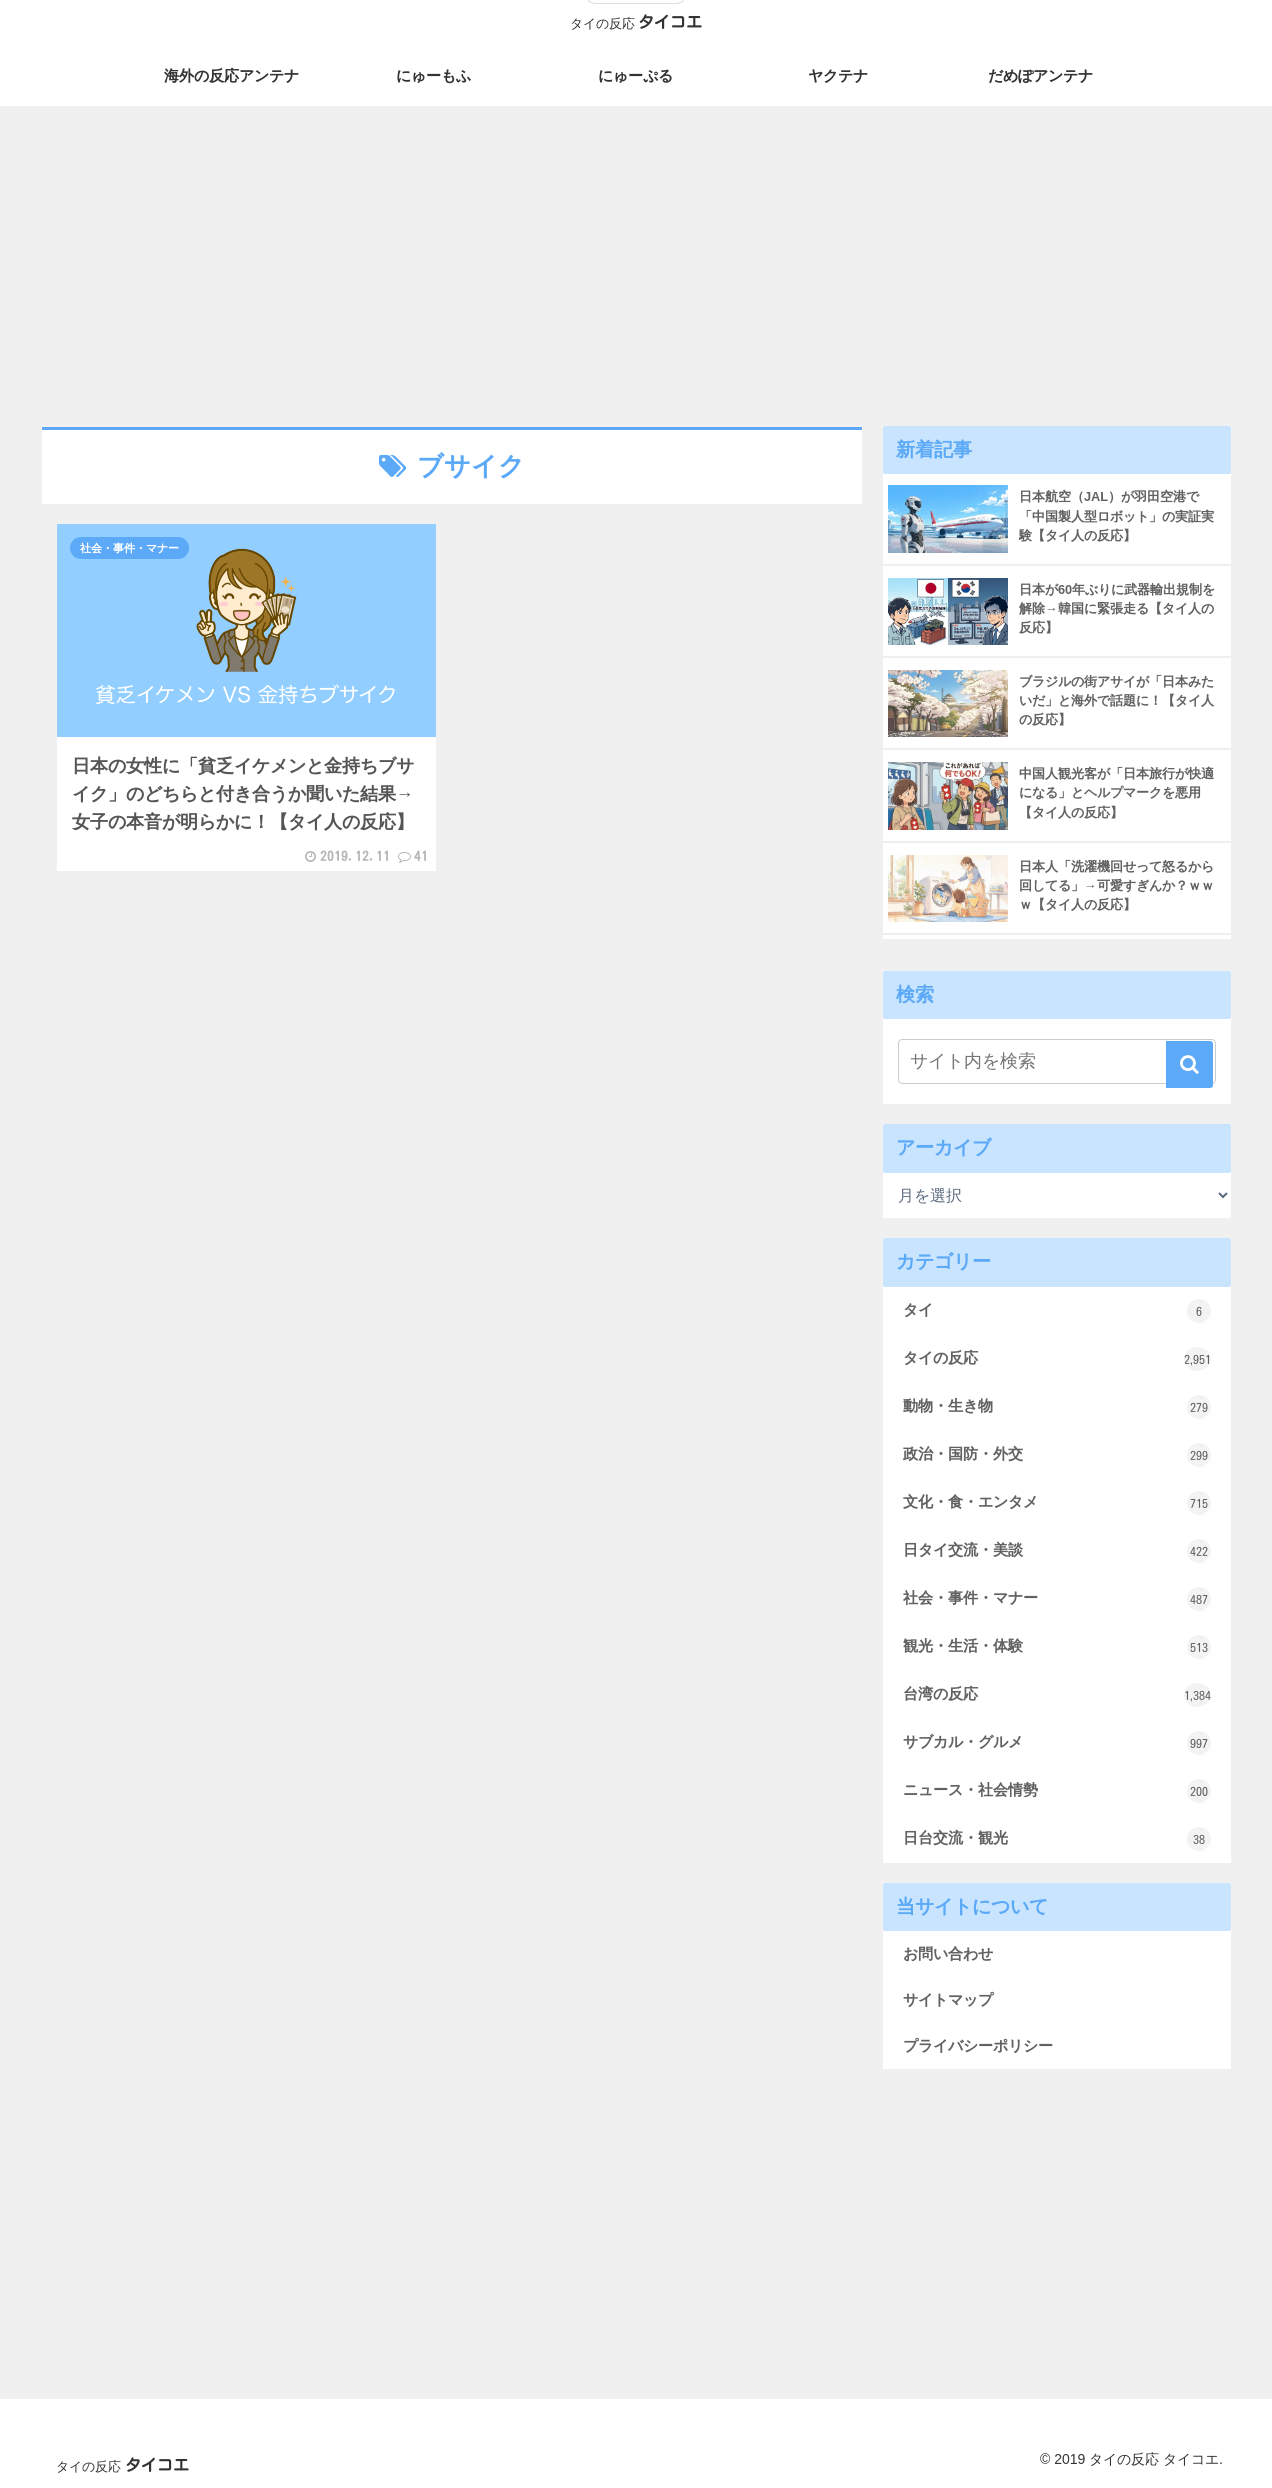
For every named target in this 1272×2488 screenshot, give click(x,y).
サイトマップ (948, 1999)
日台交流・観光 (1057, 1839)
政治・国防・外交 (1057, 1455)
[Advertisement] (636, 262)
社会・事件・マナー (1057, 1599)
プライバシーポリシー (978, 2045)
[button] (1189, 1064)
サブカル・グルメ (1057, 1743)
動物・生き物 (1057, 1407)
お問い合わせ (948, 1953)
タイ (1057, 1311)
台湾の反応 (1057, 1695)
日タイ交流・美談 (1057, 1551)
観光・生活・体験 (1057, 1647)
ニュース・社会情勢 (1057, 1791)
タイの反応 (1057, 1359)
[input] (1057, 1061)
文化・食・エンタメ (1057, 1503)
